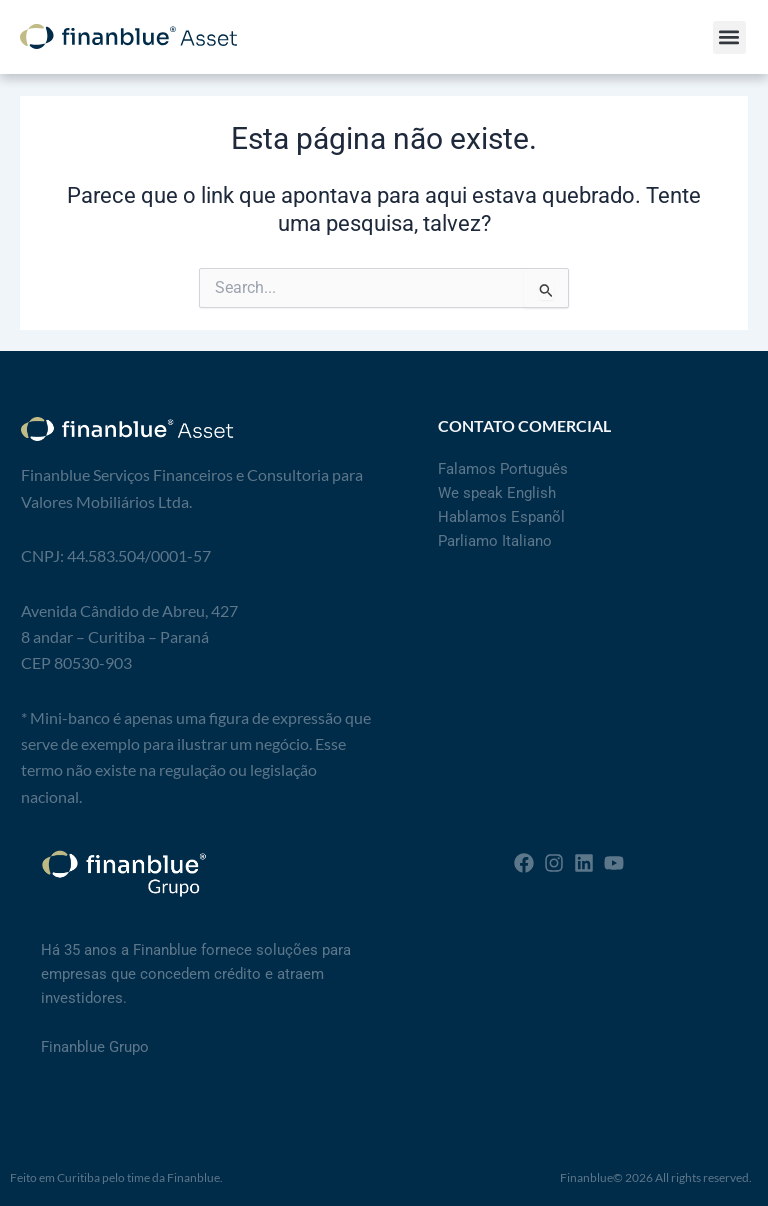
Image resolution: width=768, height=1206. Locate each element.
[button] (729, 37)
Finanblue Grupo (95, 1047)
